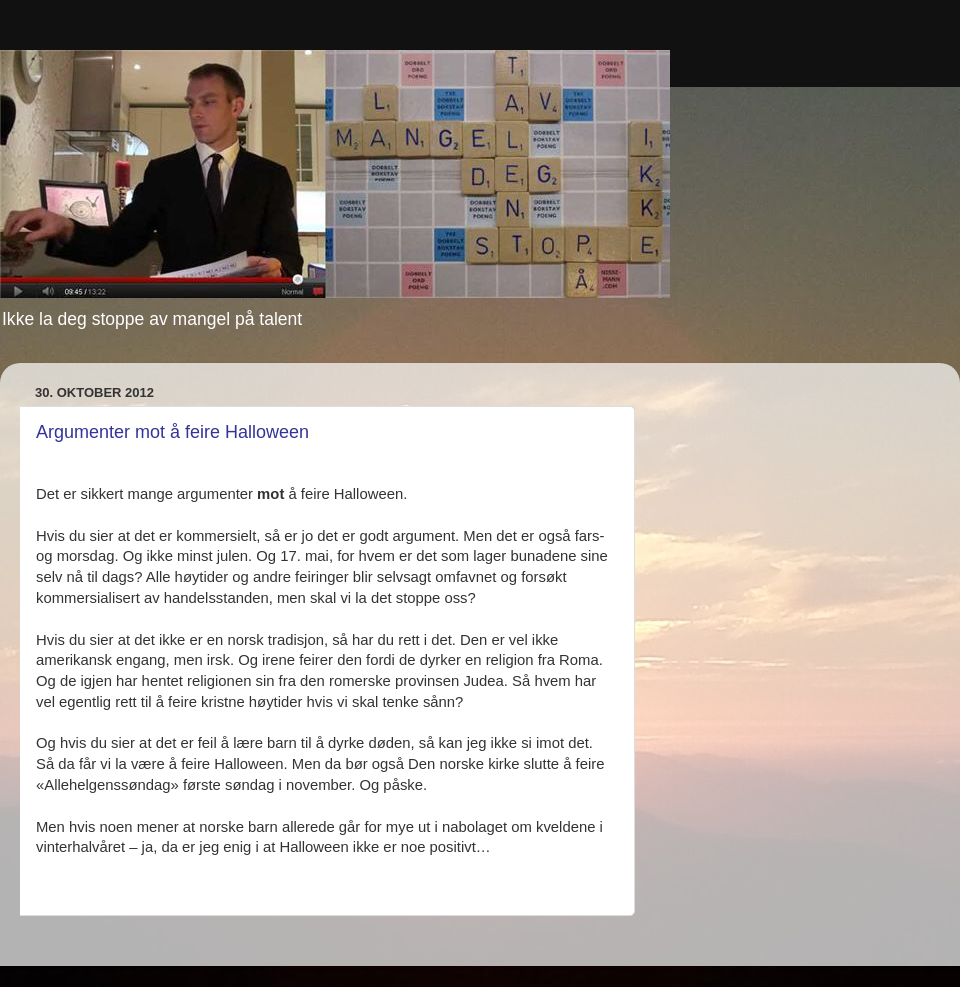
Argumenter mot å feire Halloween (172, 432)
